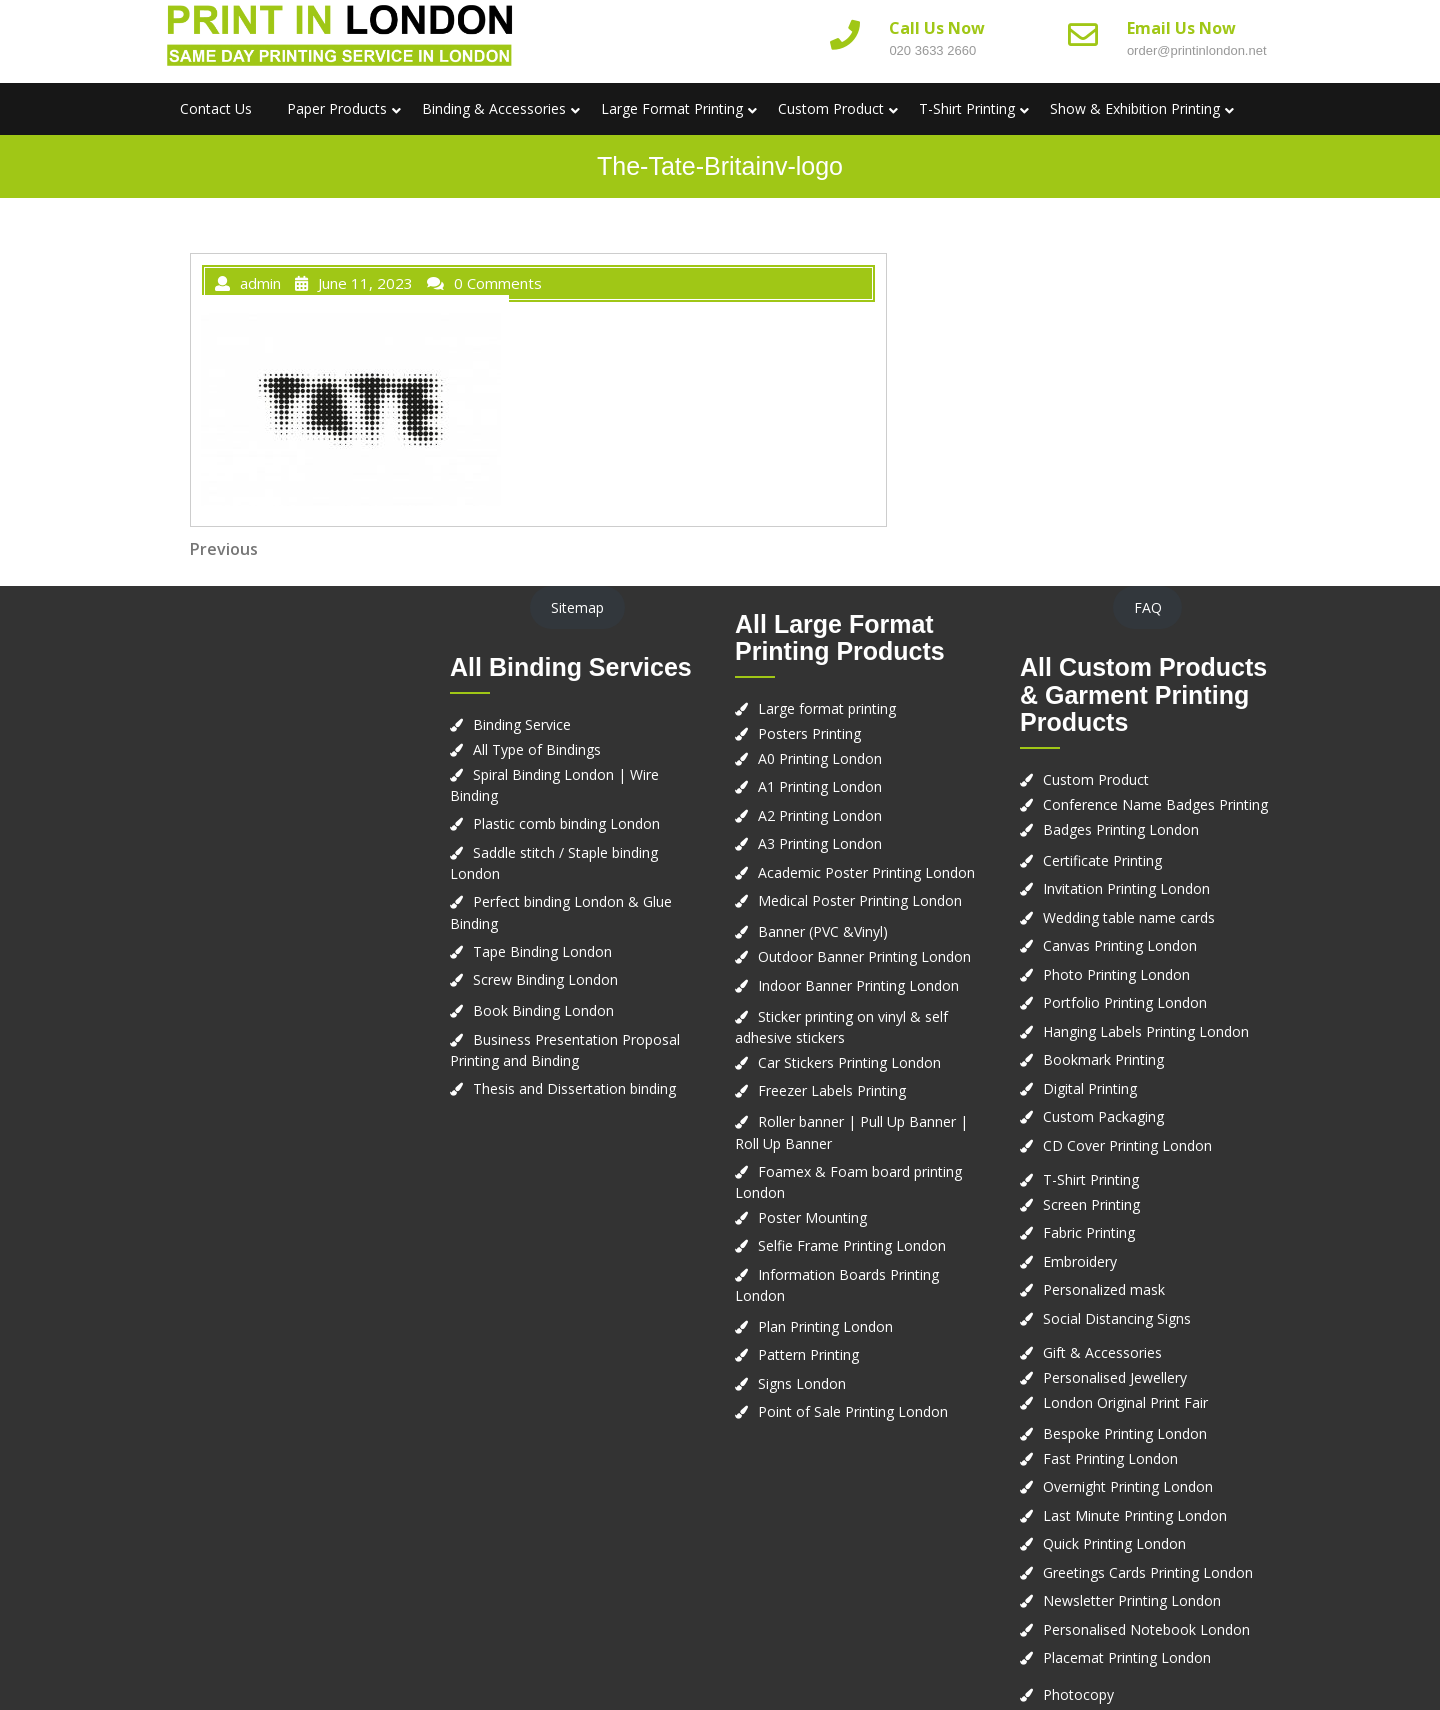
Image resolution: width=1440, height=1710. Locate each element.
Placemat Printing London (1127, 1657)
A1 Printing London (820, 786)
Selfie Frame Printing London (852, 1245)
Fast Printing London (1110, 1458)
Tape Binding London (542, 951)
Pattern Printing (808, 1354)
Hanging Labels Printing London (1146, 1031)
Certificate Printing (1102, 860)
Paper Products (337, 108)
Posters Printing (809, 733)
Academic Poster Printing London (866, 872)
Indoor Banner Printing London (858, 985)
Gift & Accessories (1102, 1352)
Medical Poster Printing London (860, 900)
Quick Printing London (1114, 1543)
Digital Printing (1090, 1088)
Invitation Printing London (1126, 888)
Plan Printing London (825, 1326)
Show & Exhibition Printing (1135, 108)
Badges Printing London (1121, 829)
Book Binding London (543, 1010)
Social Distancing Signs (1117, 1318)
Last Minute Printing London (1135, 1515)
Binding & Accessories (494, 108)
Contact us (216, 108)
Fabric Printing (1089, 1232)
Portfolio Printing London (1125, 1002)
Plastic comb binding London (566, 823)
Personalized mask (1104, 1289)
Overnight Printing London (1128, 1486)
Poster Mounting (812, 1217)
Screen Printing (1091, 1204)
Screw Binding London (545, 979)
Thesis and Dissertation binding (574, 1088)
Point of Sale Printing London (853, 1411)
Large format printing (827, 708)
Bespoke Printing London (1125, 1433)
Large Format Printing (672, 108)
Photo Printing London (1116, 974)
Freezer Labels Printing (832, 1090)
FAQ (1148, 607)
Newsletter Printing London (1132, 1600)
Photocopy (1078, 1694)
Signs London (802, 1383)
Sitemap (577, 607)
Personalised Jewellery (1115, 1377)
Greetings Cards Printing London (1148, 1572)
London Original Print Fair (1125, 1402)
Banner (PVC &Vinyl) (823, 931)
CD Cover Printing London (1127, 1145)
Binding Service (522, 724)
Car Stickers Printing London (849, 1062)
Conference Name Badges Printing (1155, 804)
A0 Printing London (820, 758)
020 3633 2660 (932, 50)
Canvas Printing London (1120, 945)
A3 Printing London (820, 843)
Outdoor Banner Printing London (864, 956)
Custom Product (831, 108)
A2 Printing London (820, 815)
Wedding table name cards (1129, 917)
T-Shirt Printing (967, 108)
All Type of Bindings (537, 749)
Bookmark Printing (1103, 1059)
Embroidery (1080, 1261)
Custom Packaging (1103, 1116)
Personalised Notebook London (1146, 1629)
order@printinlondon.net (1197, 50)
